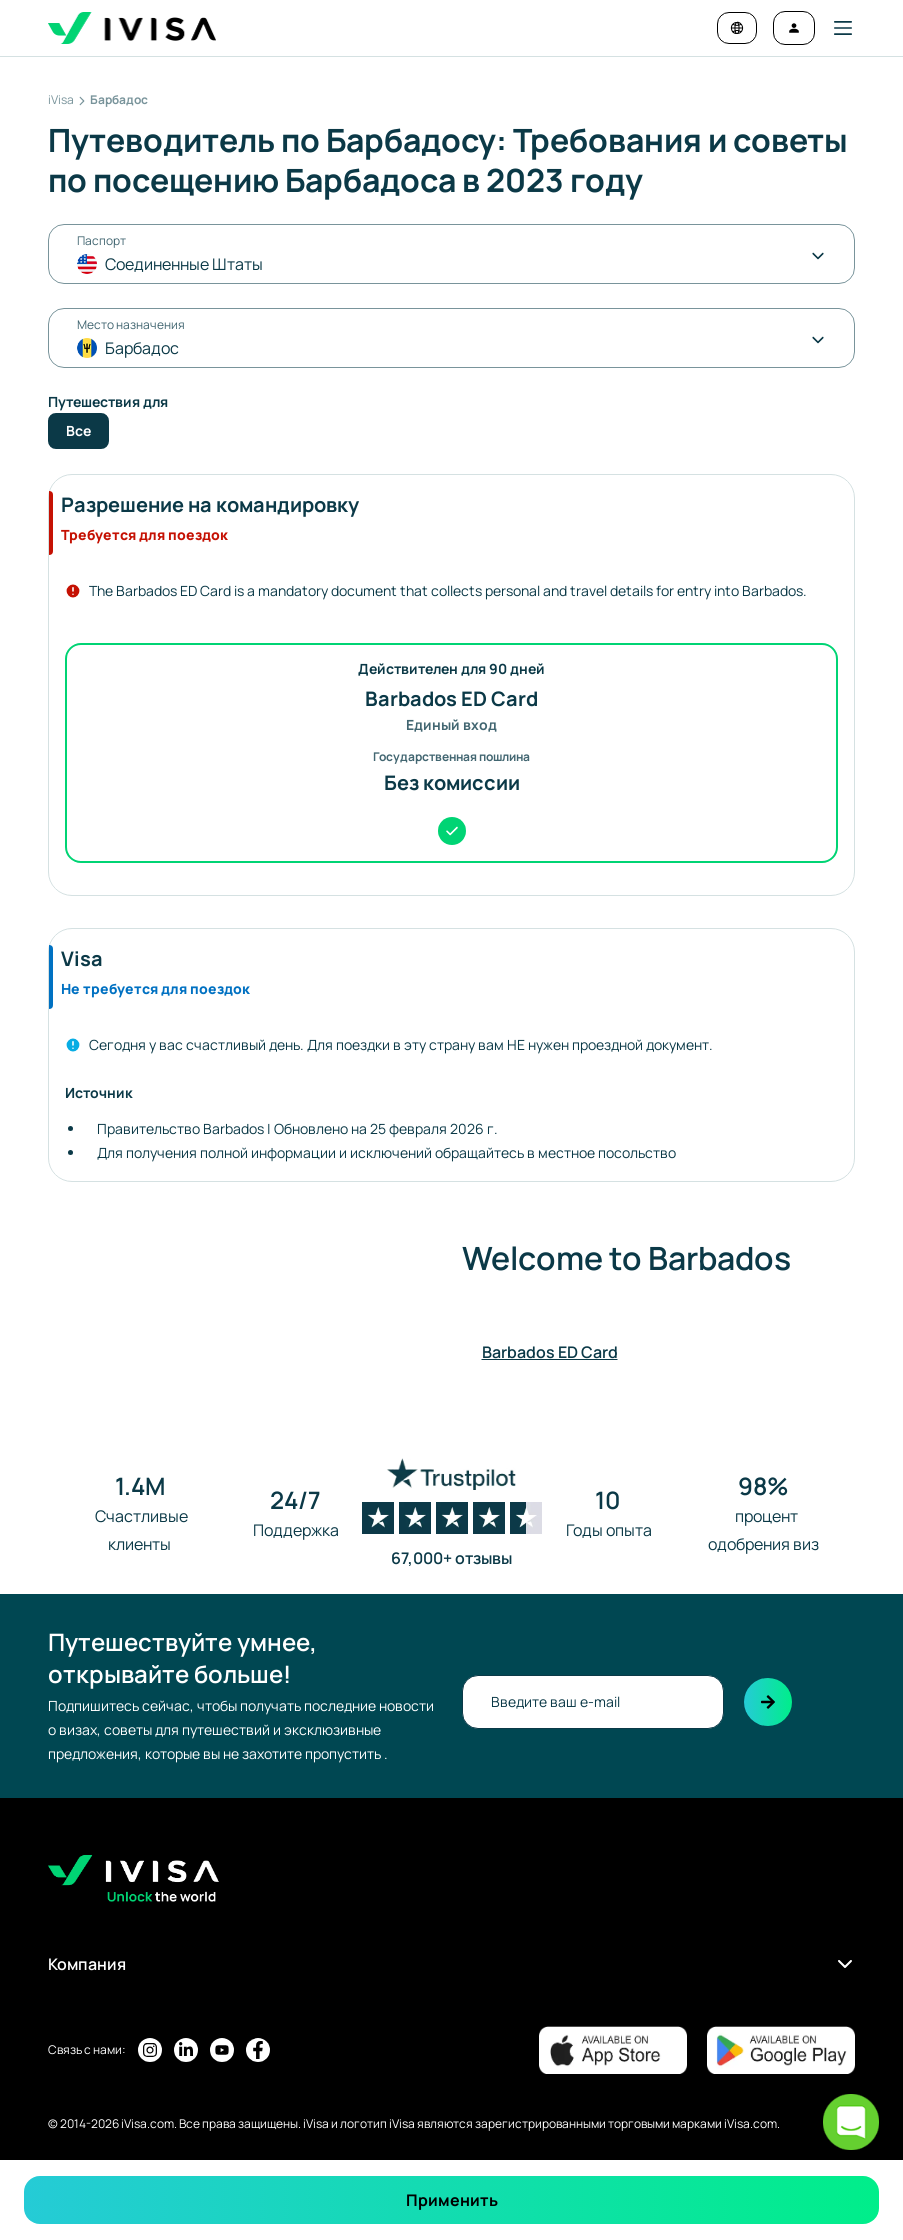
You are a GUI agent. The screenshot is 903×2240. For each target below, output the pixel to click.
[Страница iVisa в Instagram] (150, 2050)
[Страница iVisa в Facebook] (258, 2050)
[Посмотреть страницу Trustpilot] (452, 1514)
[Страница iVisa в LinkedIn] (186, 2050)
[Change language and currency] (737, 28)
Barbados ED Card (550, 1352)
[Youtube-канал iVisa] (222, 2050)
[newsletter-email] (593, 1702)
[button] (835, 28)
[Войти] (794, 28)
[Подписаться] (768, 1702)
